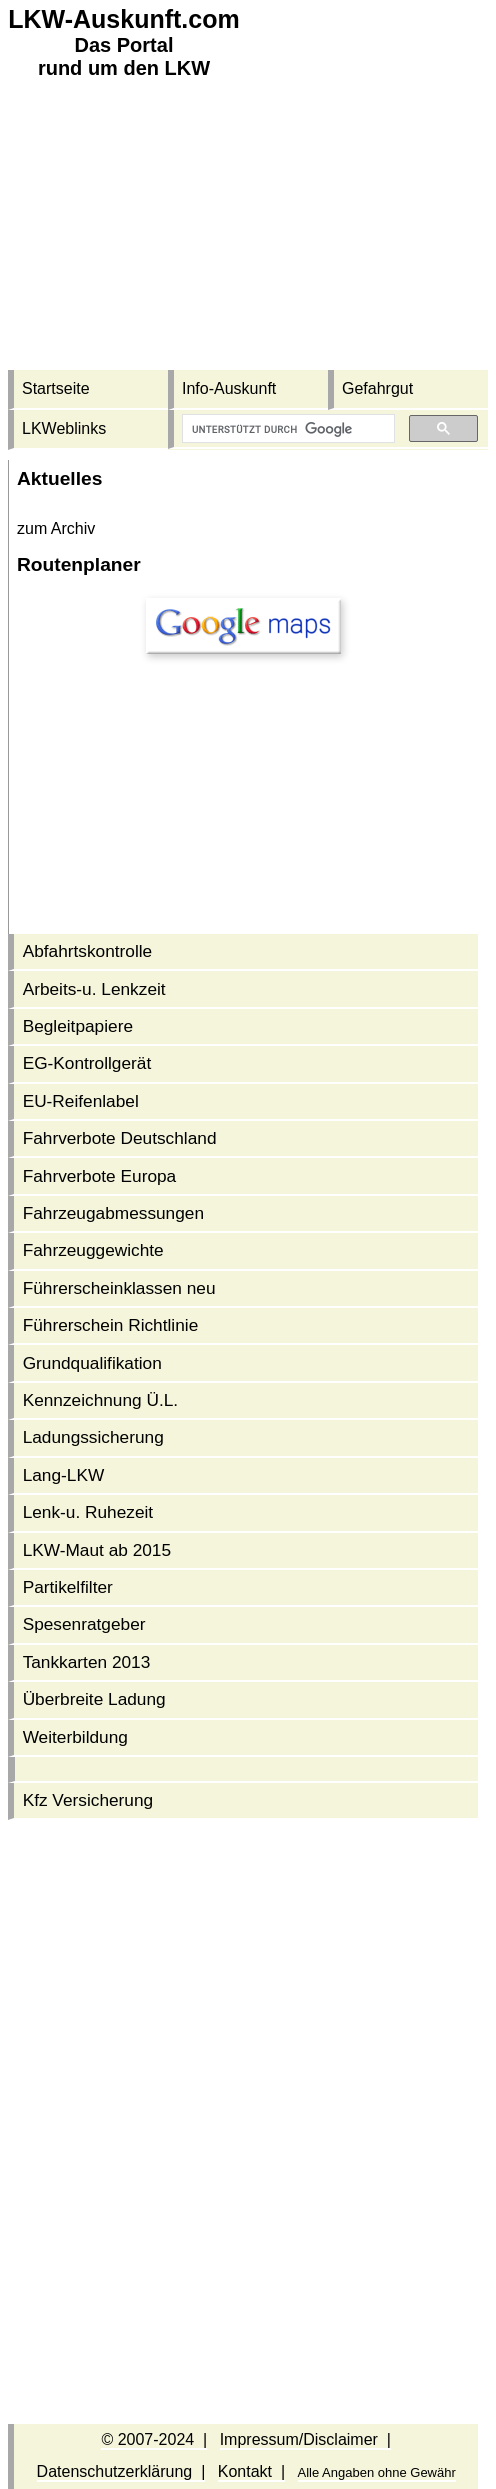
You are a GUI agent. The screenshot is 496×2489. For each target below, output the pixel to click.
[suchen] (286, 429)
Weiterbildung (75, 1737)
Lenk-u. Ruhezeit (88, 1512)
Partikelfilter (68, 1587)
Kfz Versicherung (88, 1800)
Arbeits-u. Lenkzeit (94, 989)
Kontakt (245, 2471)
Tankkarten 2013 (87, 1662)
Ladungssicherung (93, 1437)
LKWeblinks (64, 428)
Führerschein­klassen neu (119, 1288)
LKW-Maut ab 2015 (97, 1550)
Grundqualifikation (92, 1363)
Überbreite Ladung (94, 1699)
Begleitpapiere (78, 1026)
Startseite (56, 388)
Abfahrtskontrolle (88, 951)
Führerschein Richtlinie (111, 1325)
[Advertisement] (248, 230)
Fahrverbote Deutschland (120, 1138)
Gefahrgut (377, 388)
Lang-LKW (64, 1475)
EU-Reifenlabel (81, 1101)
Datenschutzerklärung (115, 2471)
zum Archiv (56, 528)
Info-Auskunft (229, 388)
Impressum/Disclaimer (299, 2439)
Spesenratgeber (84, 1624)
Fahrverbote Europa (100, 1176)
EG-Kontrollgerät (87, 1063)
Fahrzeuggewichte (93, 1250)
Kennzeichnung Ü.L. (101, 1400)
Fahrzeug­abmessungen (113, 1213)
